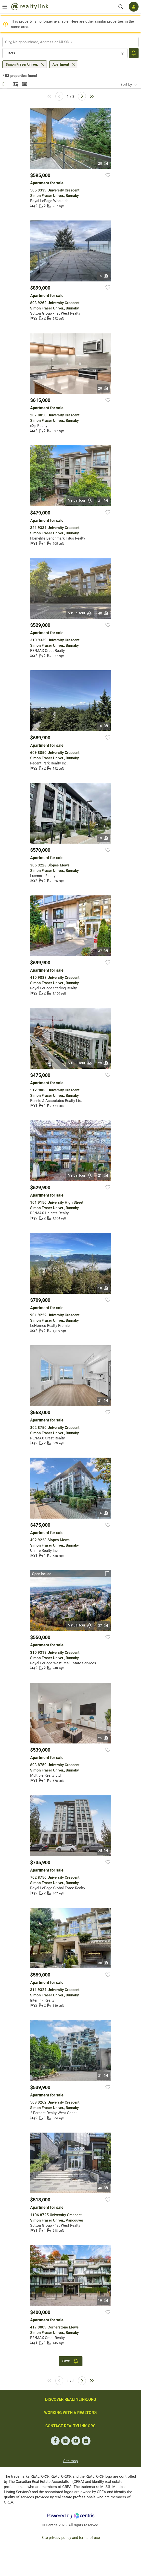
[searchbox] (67, 42)
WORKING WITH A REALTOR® (70, 2412)
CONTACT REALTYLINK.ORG (70, 2426)
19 (103, 838)
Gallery (4, 83)
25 (103, 1738)
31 (103, 501)
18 (103, 1288)
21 (103, 1175)
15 (103, 276)
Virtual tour (80, 500)
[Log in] (134, 7)
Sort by (126, 84)
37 (103, 951)
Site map (70, 2461)
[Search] (120, 6)
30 (103, 1963)
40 (103, 613)
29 (103, 1063)
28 (103, 163)
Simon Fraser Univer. (22, 64)
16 (103, 726)
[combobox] (70, 42)
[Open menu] (4, 7)
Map (14, 83)
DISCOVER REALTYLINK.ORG (70, 2399)
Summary (24, 83)
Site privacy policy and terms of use (70, 2537)
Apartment (60, 64)
